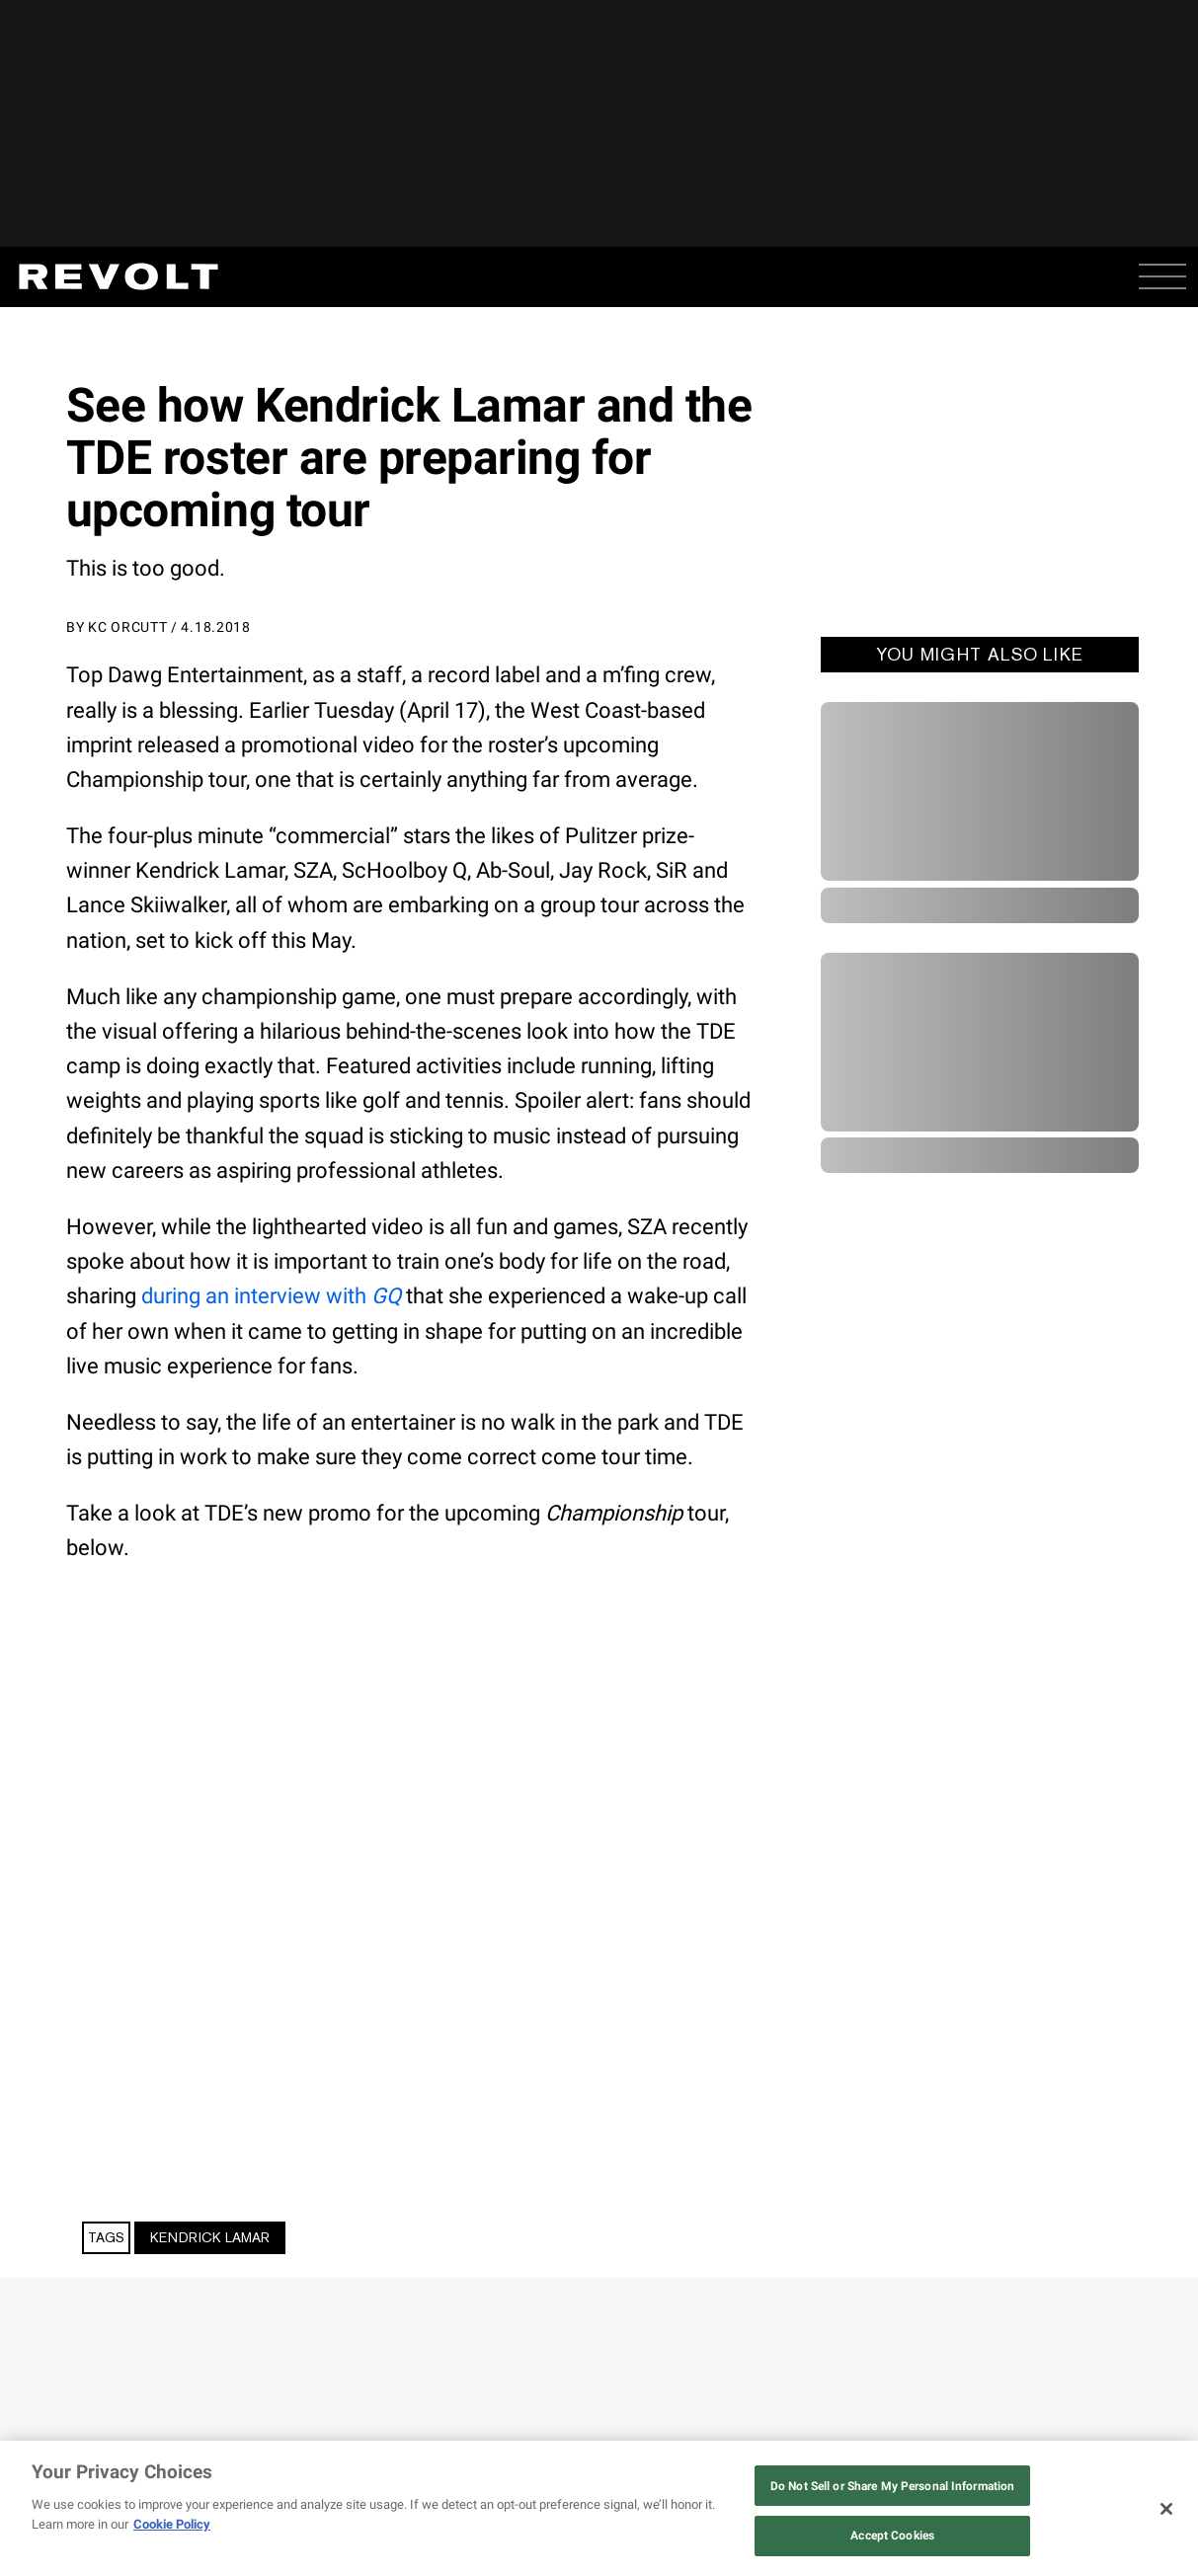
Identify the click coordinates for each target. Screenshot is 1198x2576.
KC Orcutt (127, 627)
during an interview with (271, 1296)
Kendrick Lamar (210, 2237)
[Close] (1166, 2509)
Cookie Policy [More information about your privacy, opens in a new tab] (171, 2524)
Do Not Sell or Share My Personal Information (892, 2486)
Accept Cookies (892, 2535)
